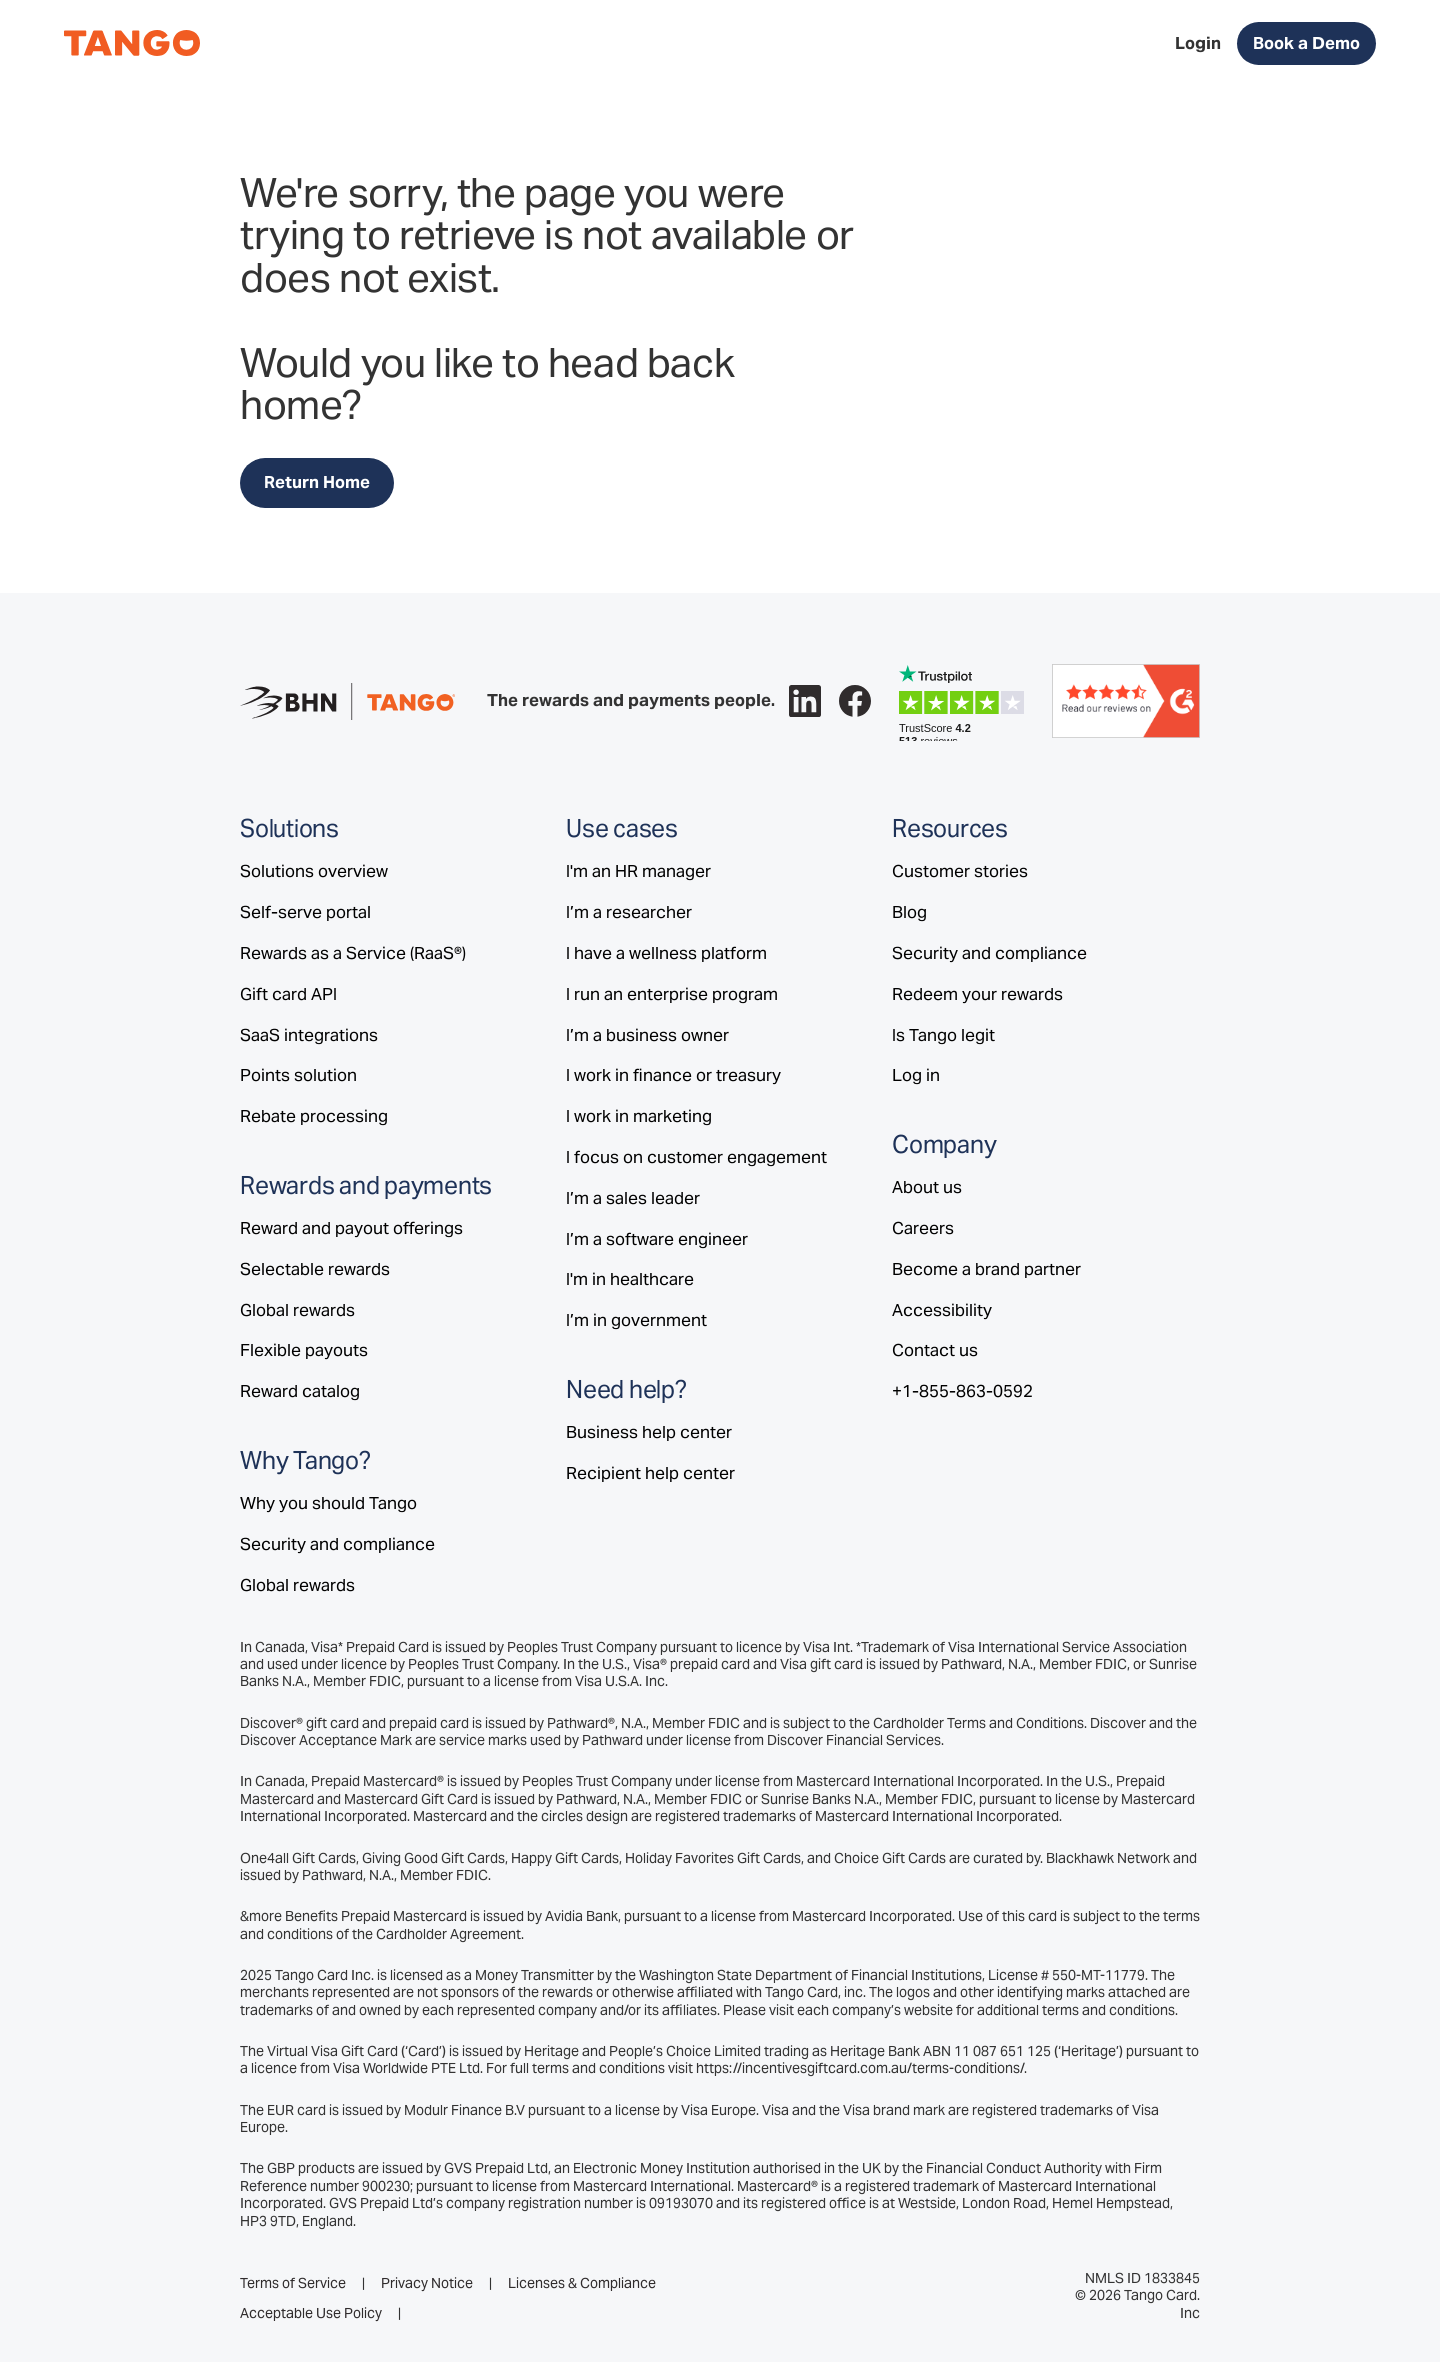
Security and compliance (337, 1544)
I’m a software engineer (657, 1239)
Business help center (649, 1432)
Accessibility (942, 1310)
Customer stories (960, 871)
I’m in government (636, 1320)
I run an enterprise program (672, 994)
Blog (909, 912)
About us (927, 1187)
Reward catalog (300, 1391)
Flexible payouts (304, 1350)
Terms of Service (293, 2283)
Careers (923, 1228)
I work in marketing (639, 1116)
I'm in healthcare (630, 1279)
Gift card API (288, 994)
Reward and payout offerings (351, 1228)
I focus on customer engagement (696, 1157)
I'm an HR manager (638, 871)
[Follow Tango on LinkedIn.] (805, 701)
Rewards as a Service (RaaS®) (353, 953)
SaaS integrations (309, 1035)
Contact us (935, 1350)
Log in (916, 1075)
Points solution (298, 1075)
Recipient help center (650, 1473)
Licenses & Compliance (582, 2283)
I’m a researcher (629, 912)
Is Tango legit (943, 1035)
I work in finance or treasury (673, 1075)
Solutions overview (314, 871)
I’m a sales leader (633, 1198)
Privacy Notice (427, 2283)
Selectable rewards (315, 1269)
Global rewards (297, 1310)
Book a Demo (1306, 43)
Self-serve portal (305, 912)
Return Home (317, 482)
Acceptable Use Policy (311, 2313)
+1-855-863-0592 (962, 1391)
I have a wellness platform (666, 953)
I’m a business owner (647, 1035)
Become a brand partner (986, 1269)
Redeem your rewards (977, 994)
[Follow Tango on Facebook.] (855, 701)
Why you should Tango (328, 1503)
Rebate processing (314, 1116)
